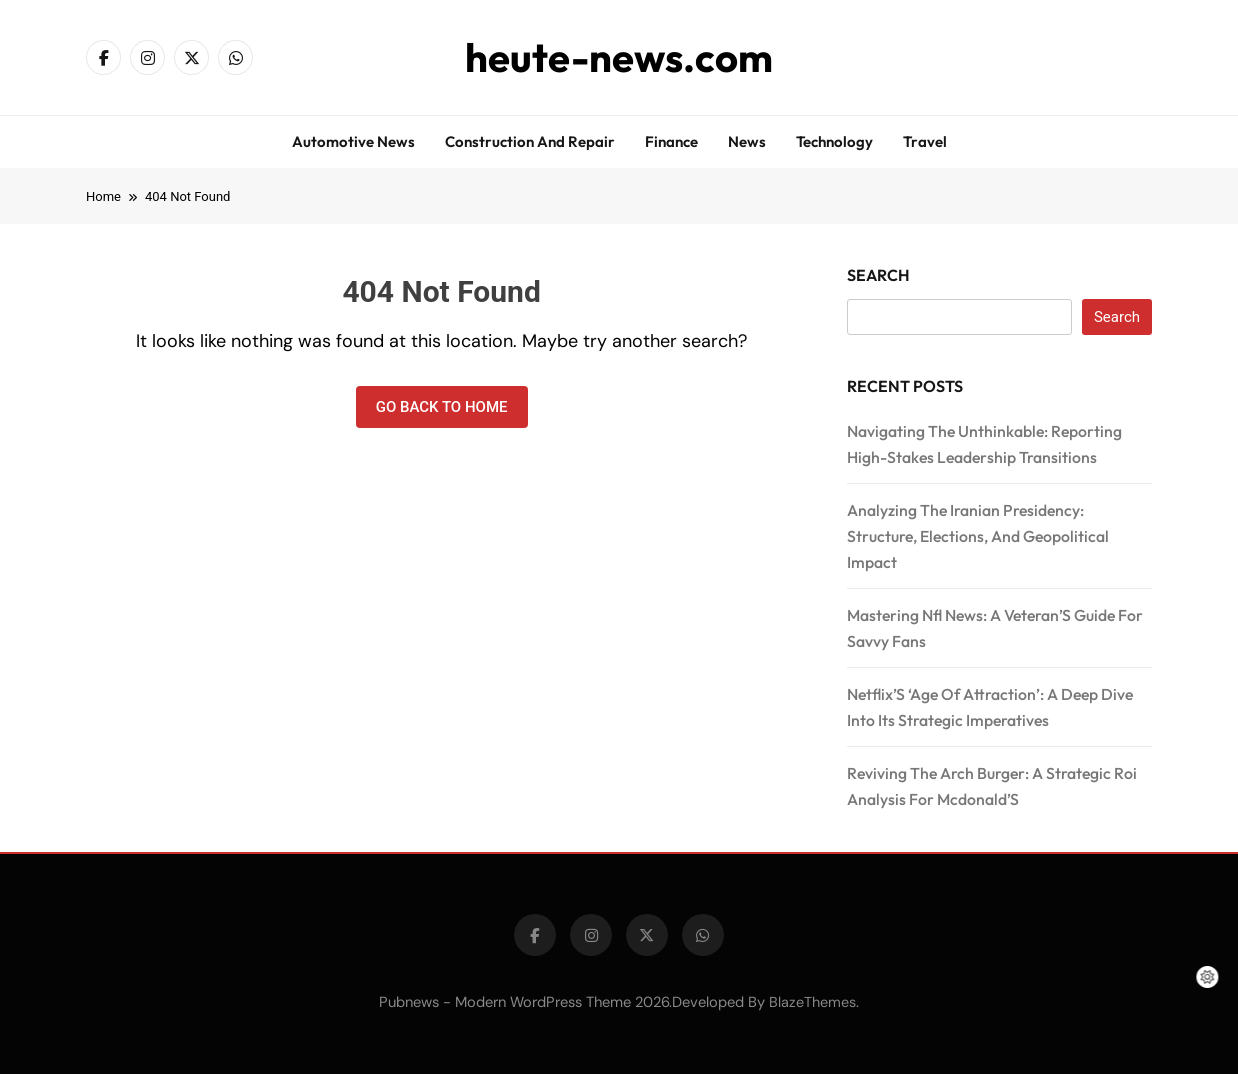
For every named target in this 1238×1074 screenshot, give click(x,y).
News (747, 141)
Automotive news (353, 141)
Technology (834, 141)
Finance (671, 141)
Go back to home (442, 407)
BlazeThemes (812, 1002)
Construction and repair (530, 141)
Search (878, 275)
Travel (925, 141)
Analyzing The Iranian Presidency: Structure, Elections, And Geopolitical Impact (978, 536)
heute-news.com (619, 57)
